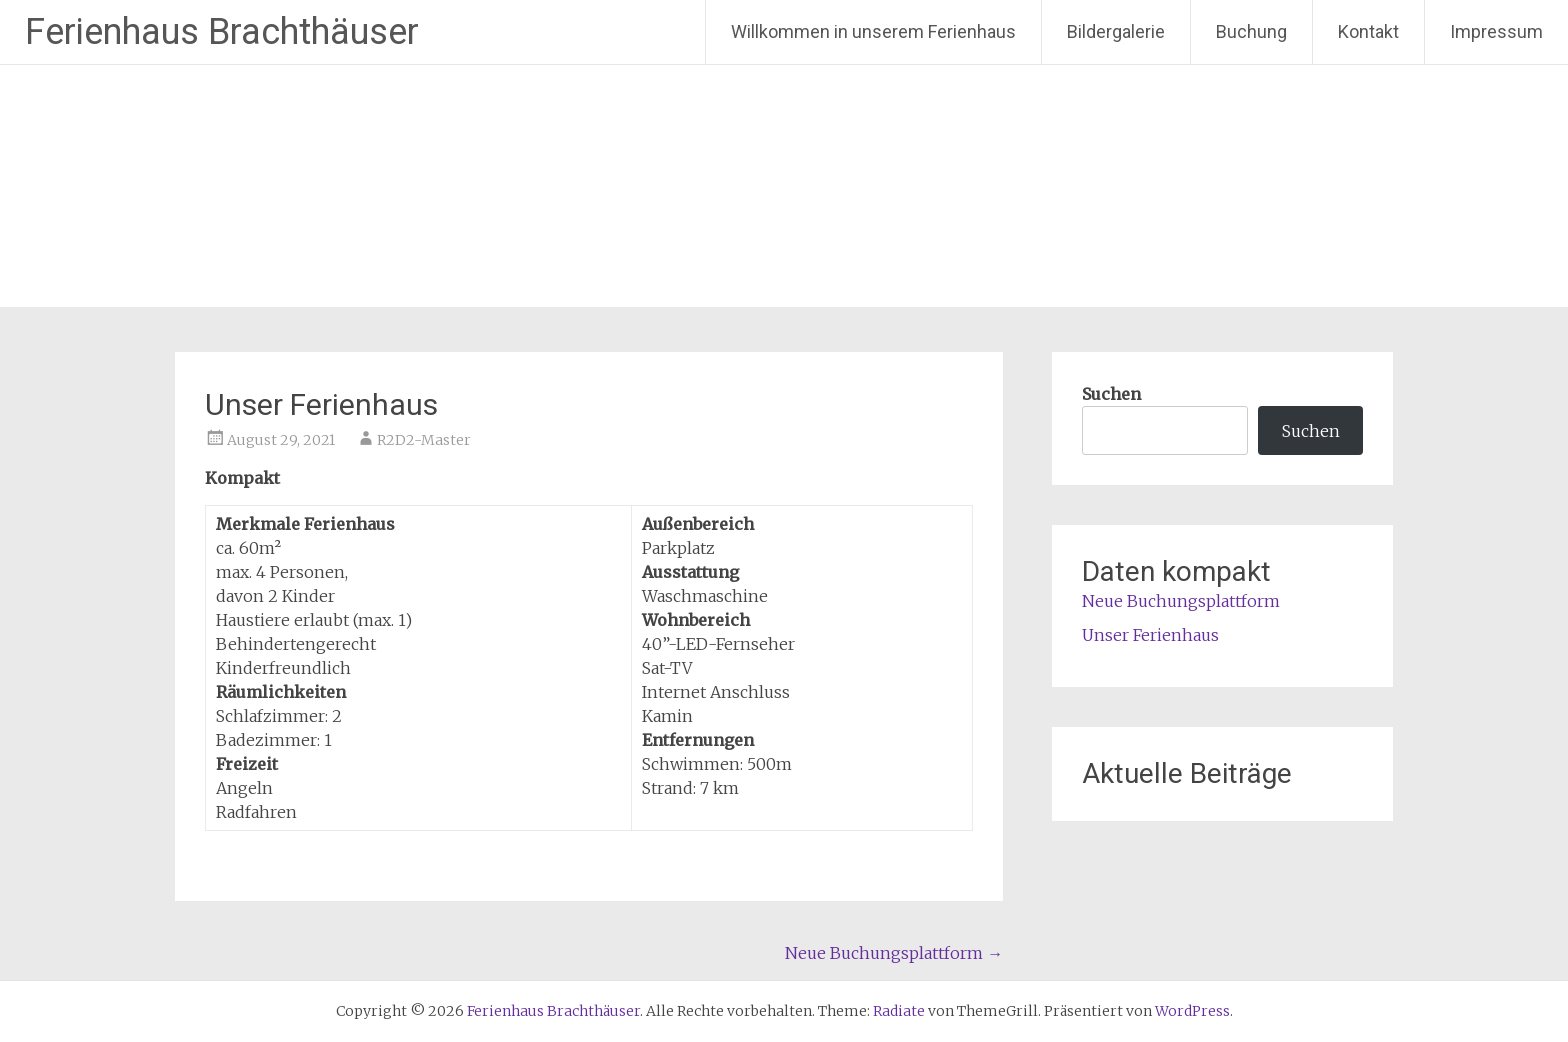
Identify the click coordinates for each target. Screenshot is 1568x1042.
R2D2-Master (424, 440)
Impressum (1496, 31)
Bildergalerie (1116, 31)
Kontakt (1368, 31)
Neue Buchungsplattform (894, 953)
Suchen (1111, 394)
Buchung (1251, 31)
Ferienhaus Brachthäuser (222, 32)
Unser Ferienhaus (1150, 635)
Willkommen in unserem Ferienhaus (873, 31)
